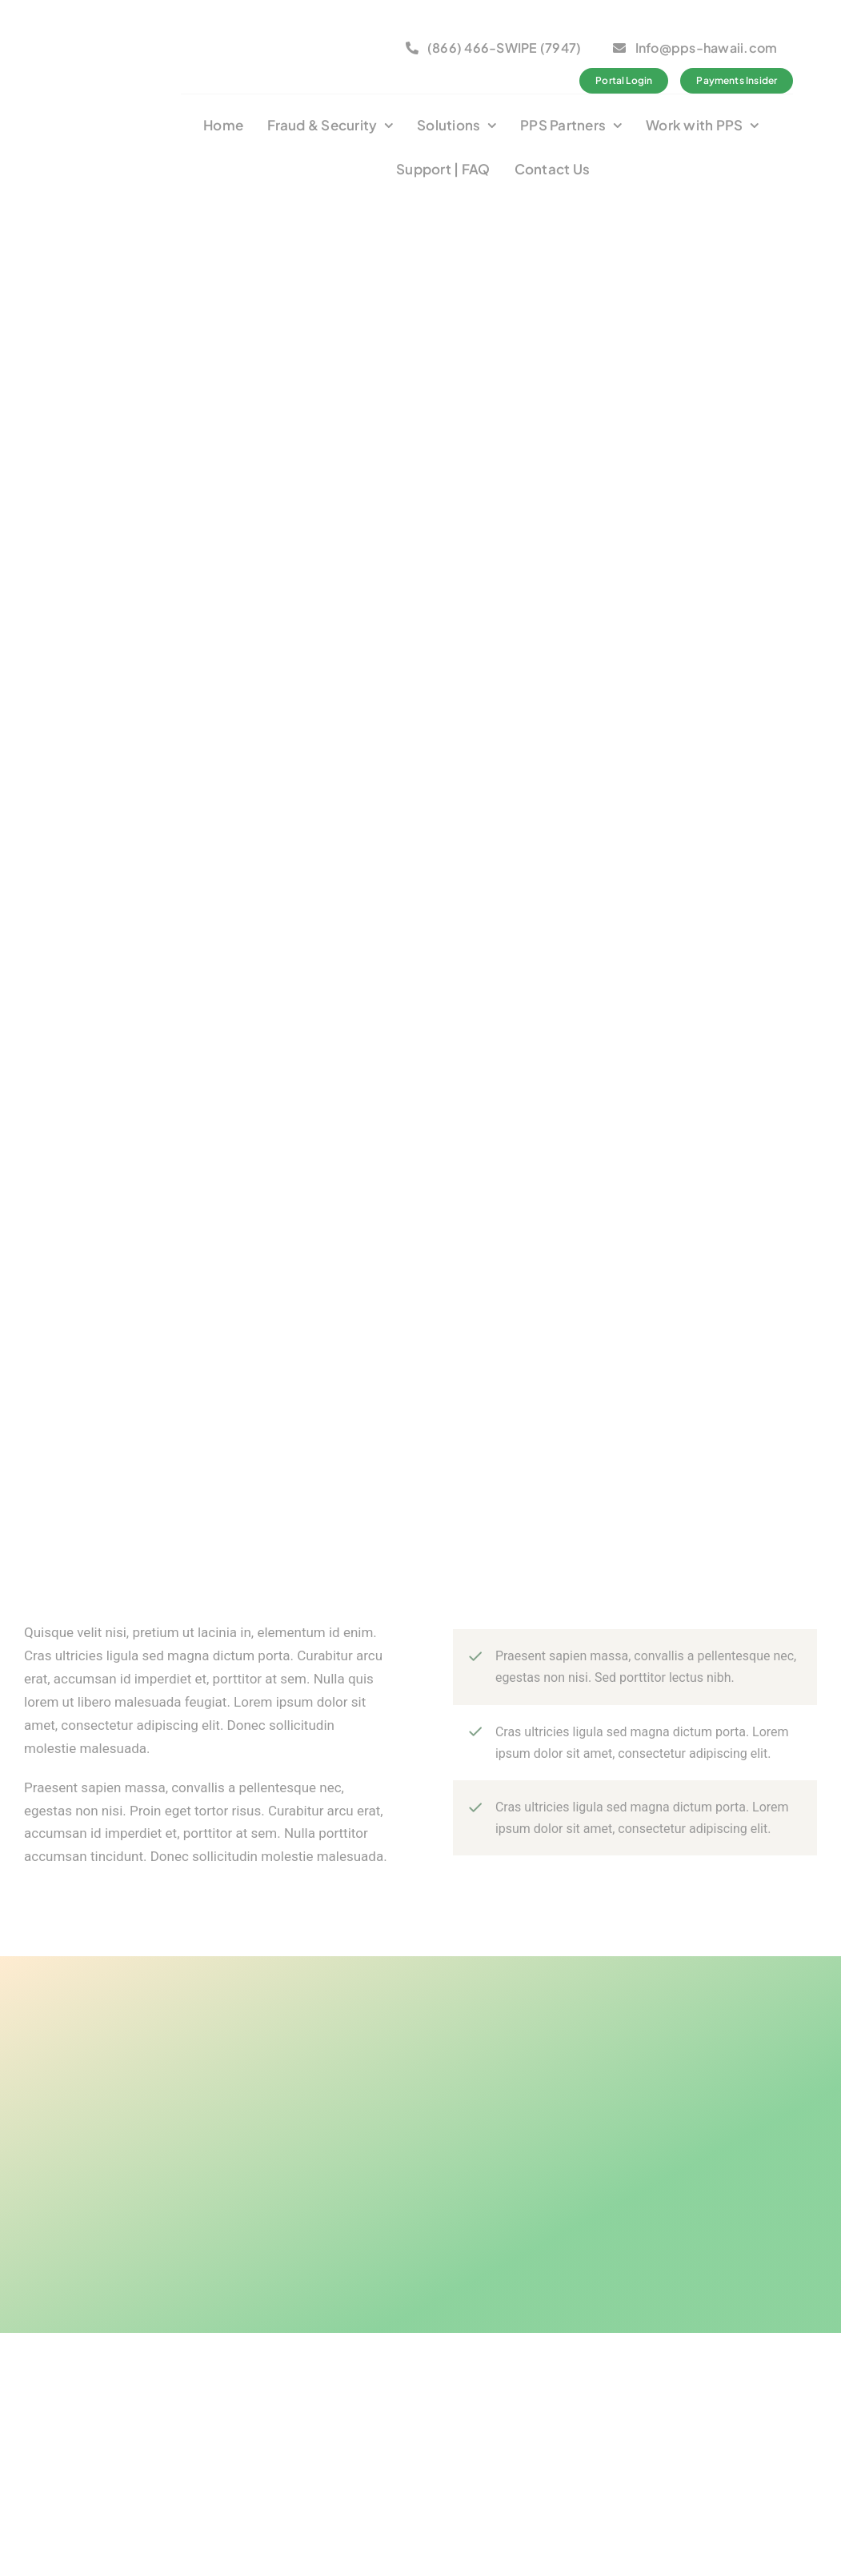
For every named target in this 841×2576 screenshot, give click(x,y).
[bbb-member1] (258, 34)
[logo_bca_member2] (350, 34)
